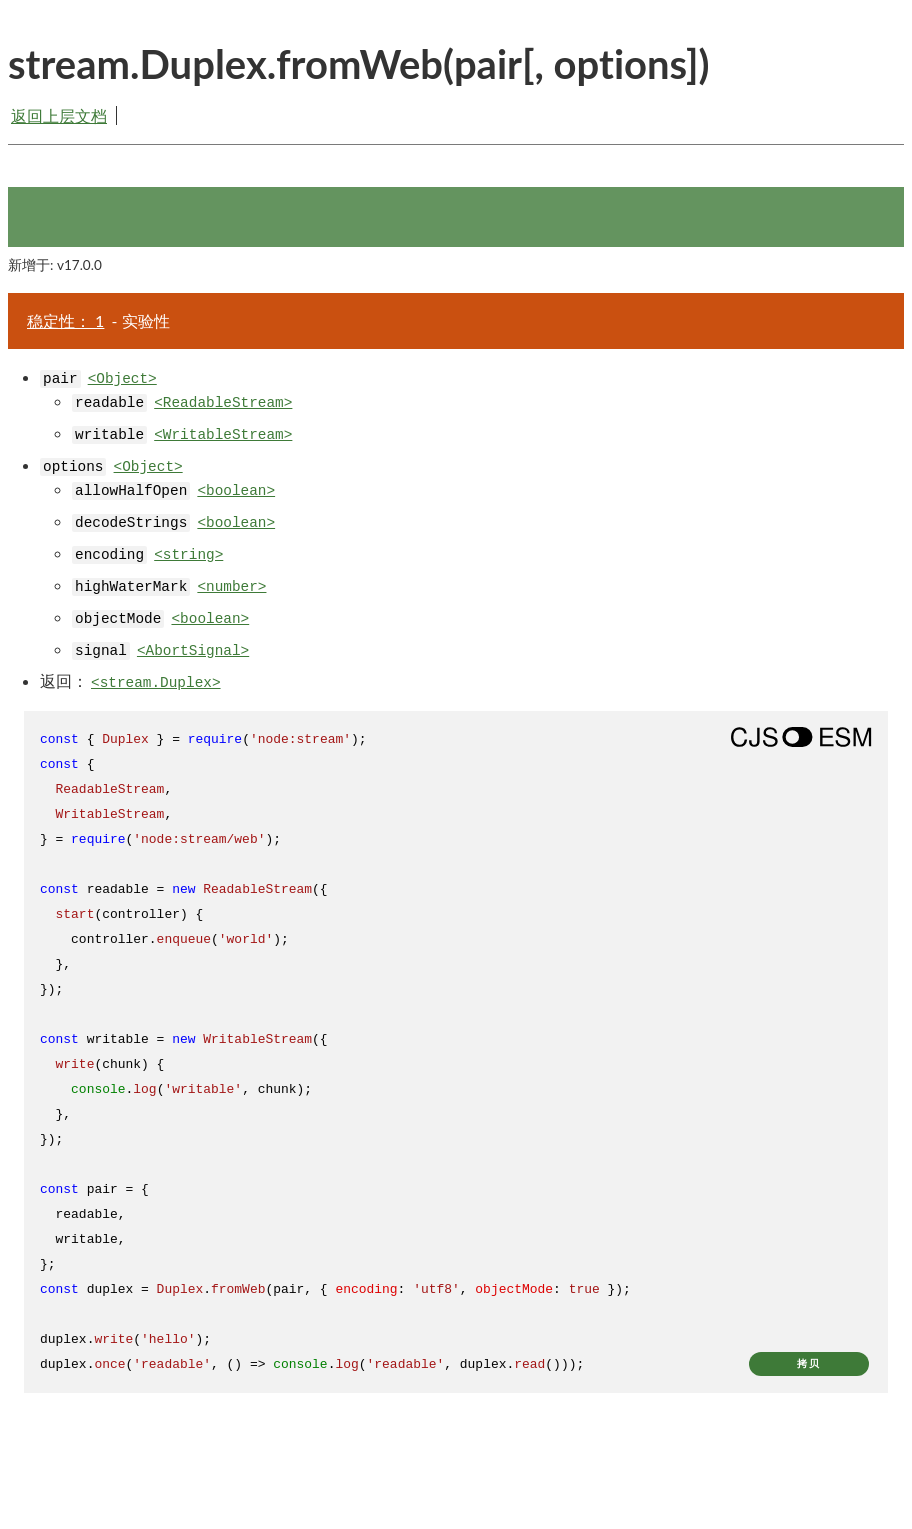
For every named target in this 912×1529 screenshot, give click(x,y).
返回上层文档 (59, 115)
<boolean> (236, 491)
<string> (188, 555)
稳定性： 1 (65, 320)
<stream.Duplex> (156, 683)
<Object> (122, 379)
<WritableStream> (223, 435)
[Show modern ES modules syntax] (801, 737)
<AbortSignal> (193, 651)
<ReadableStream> (223, 403)
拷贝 (809, 1363)
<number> (231, 587)
